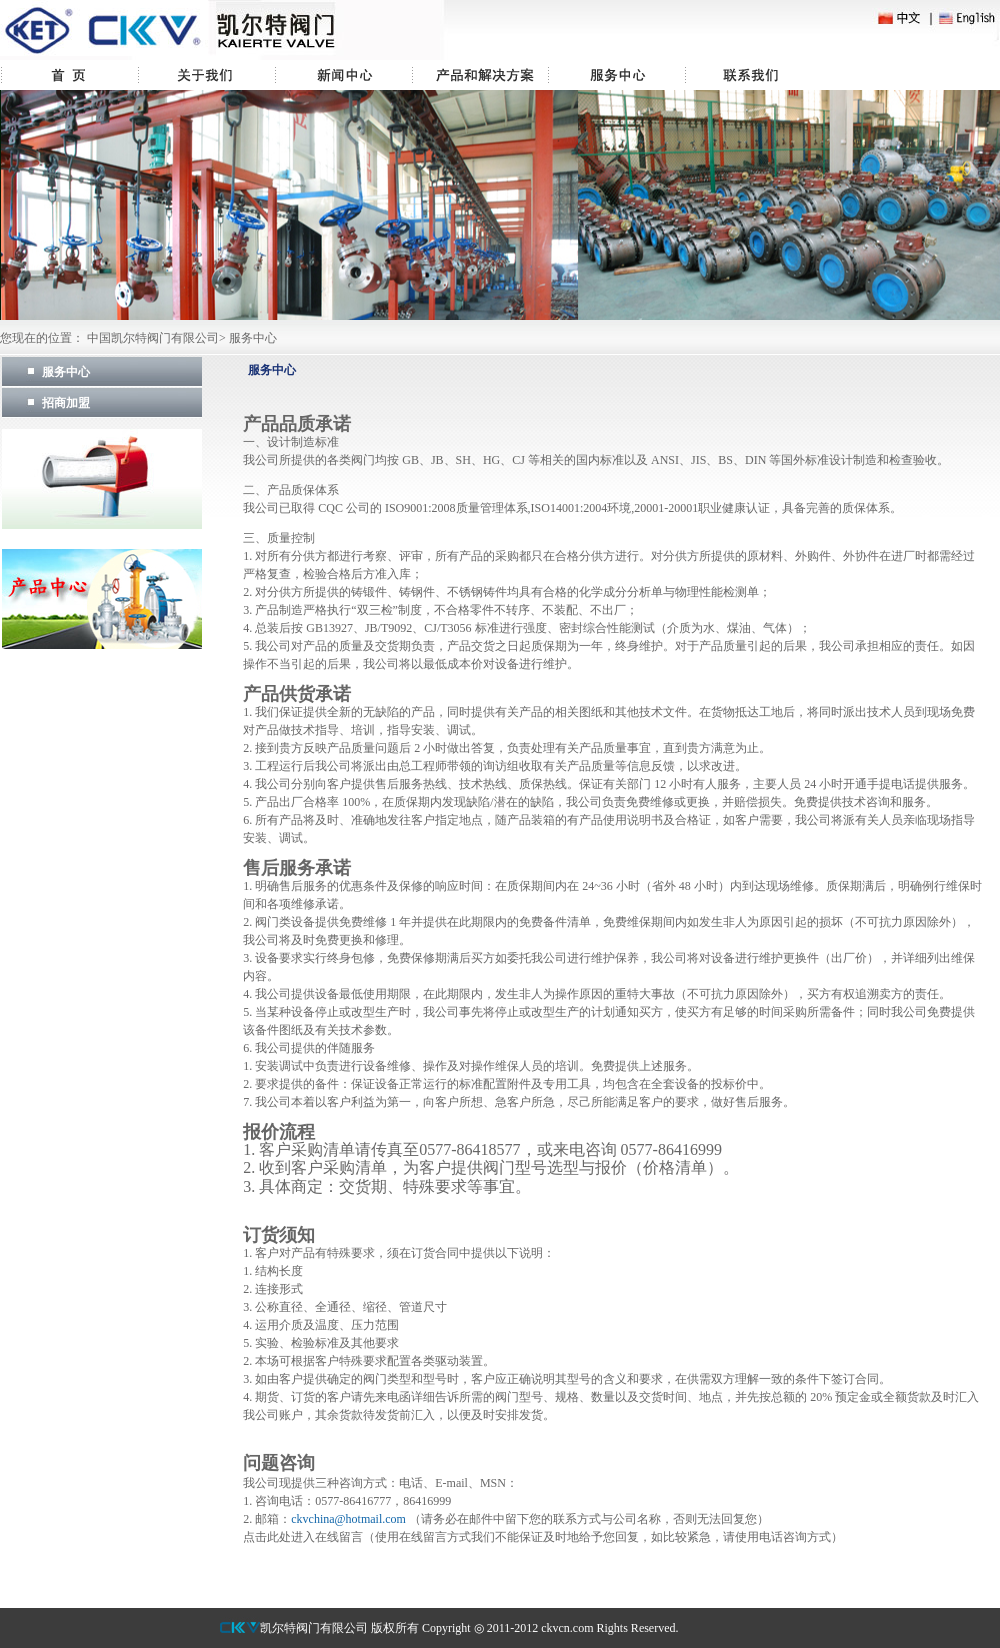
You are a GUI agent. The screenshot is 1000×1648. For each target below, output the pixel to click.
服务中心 (616, 75)
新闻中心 (343, 75)
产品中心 (480, 75)
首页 (69, 75)
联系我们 (753, 75)
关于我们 (206, 75)
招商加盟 (66, 403)
